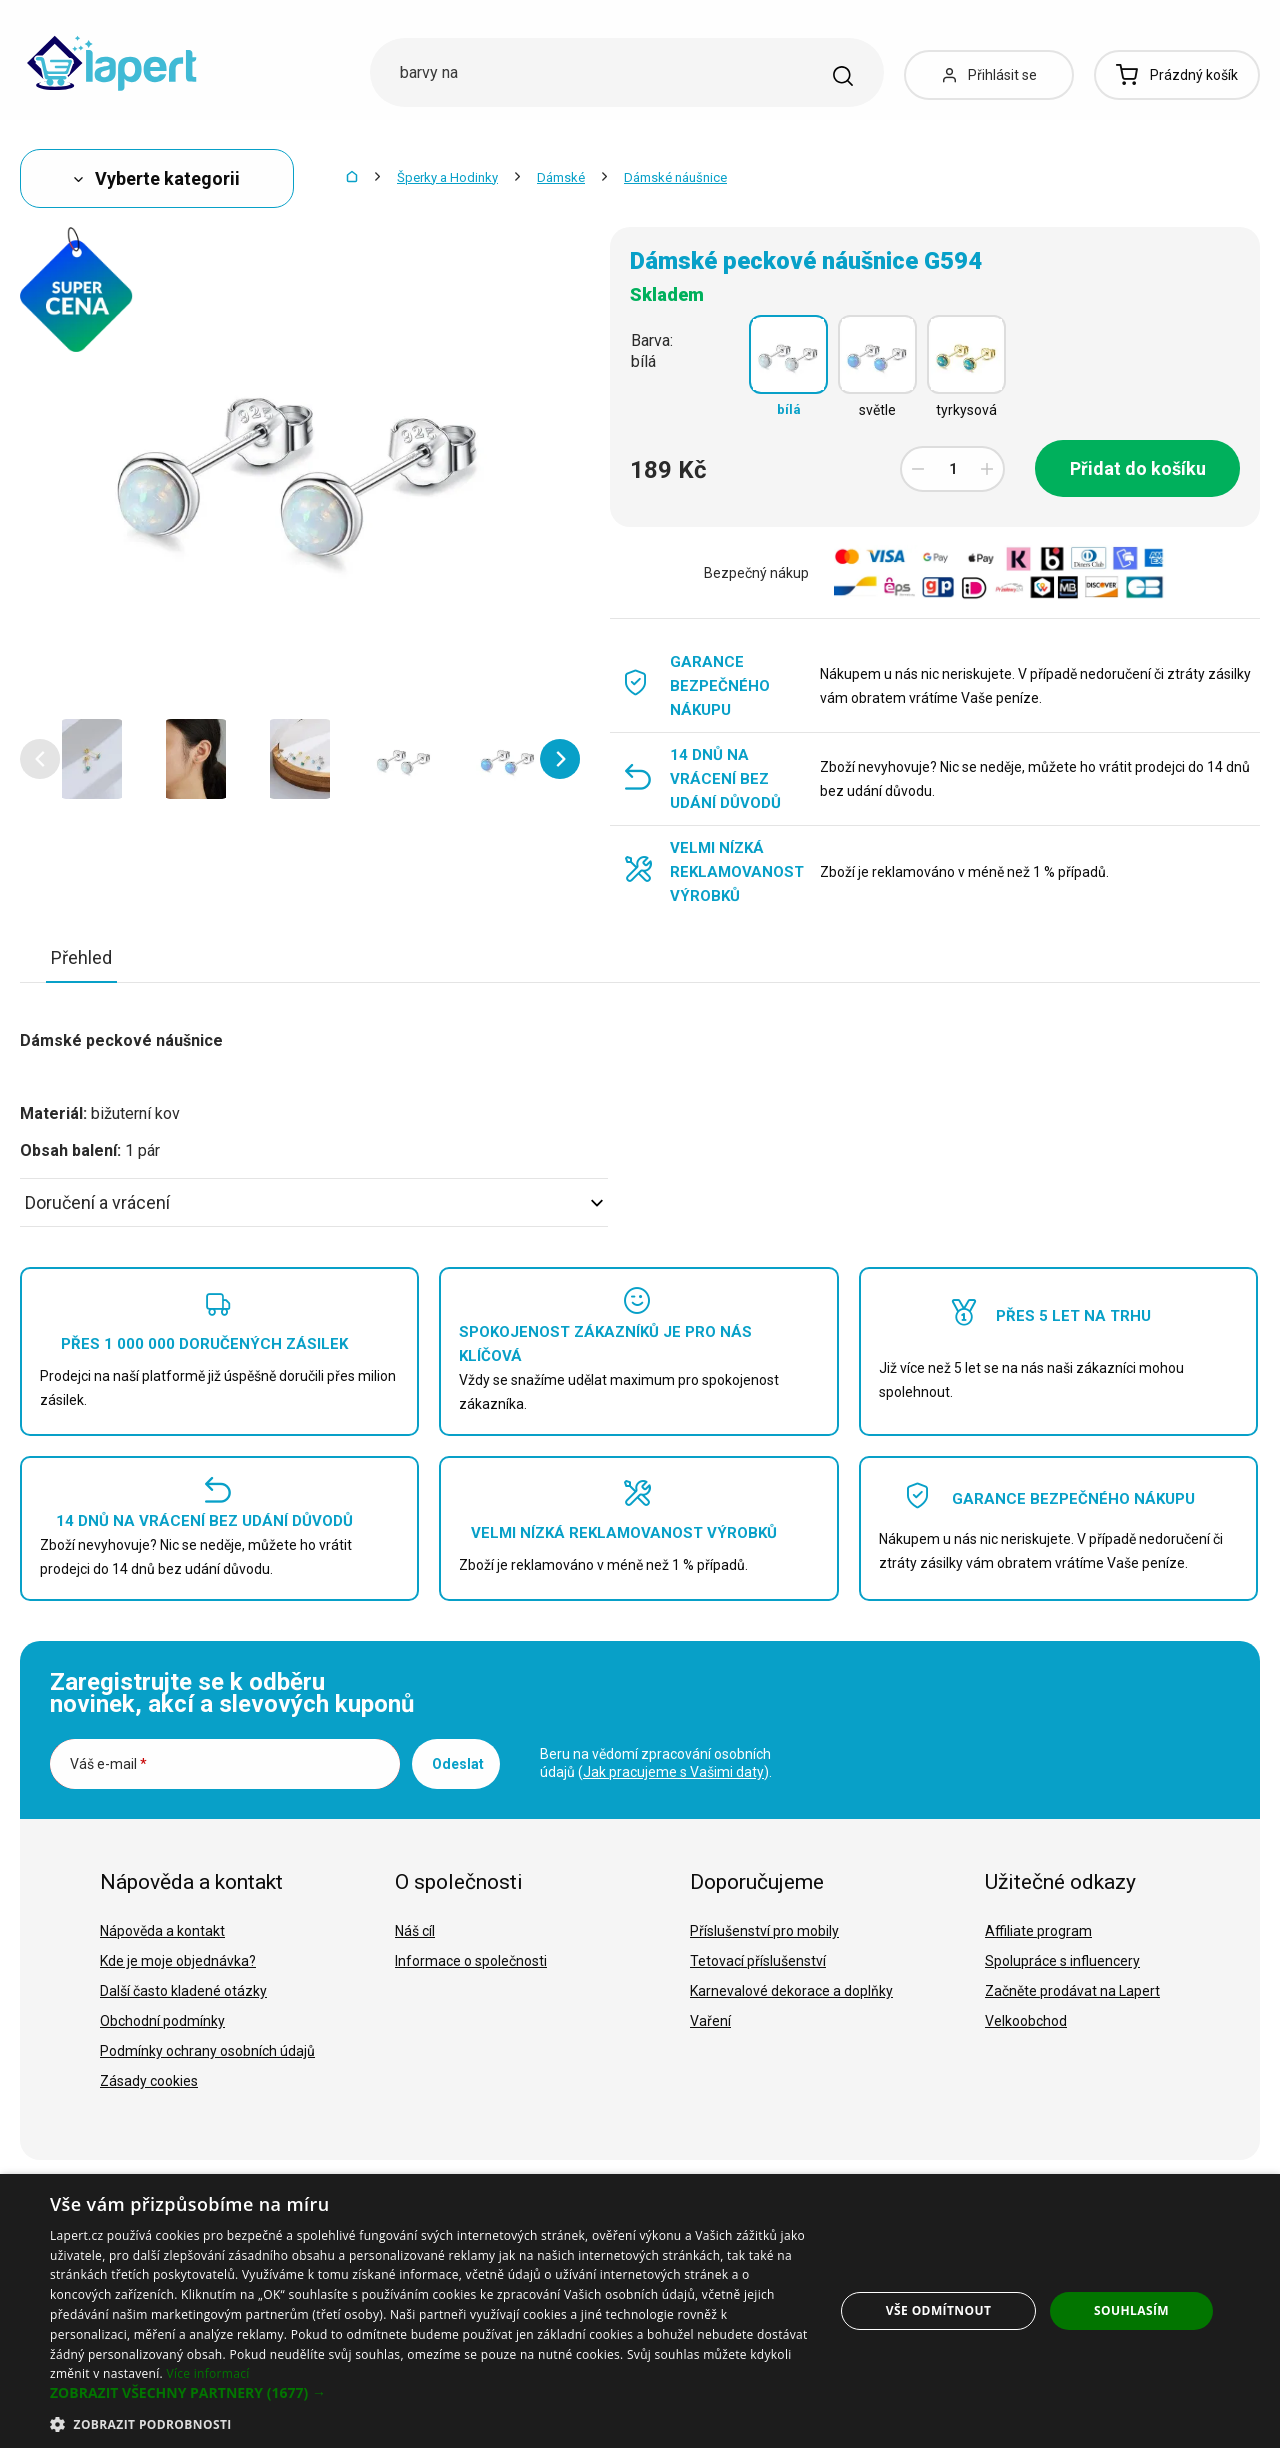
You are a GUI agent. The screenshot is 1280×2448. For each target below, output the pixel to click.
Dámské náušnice (675, 177)
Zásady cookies (149, 2081)
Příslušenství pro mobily (764, 1931)
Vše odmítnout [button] (938, 2310)
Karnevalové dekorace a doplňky (791, 1991)
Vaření (710, 2021)
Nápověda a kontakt (162, 1931)
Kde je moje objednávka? (178, 1961)
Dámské (561, 177)
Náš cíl (415, 1931)
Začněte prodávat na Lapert (1072, 1991)
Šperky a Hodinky (447, 177)
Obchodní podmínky (162, 2021)
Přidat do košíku (1138, 468)
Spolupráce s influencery (1062, 1961)
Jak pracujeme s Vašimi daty (673, 1772)
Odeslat (458, 1764)
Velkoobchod (1026, 2021)
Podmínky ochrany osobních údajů (207, 2051)
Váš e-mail (108, 1764)
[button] (40, 759)
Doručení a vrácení (314, 1202)
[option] (92, 759)
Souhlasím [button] (1131, 2310)
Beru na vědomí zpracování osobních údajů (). (656, 1763)
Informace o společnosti (471, 1961)
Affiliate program (1038, 1931)
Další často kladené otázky (183, 1991)
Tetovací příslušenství (758, 1961)
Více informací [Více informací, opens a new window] (207, 2373)
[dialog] (640, 2311)
